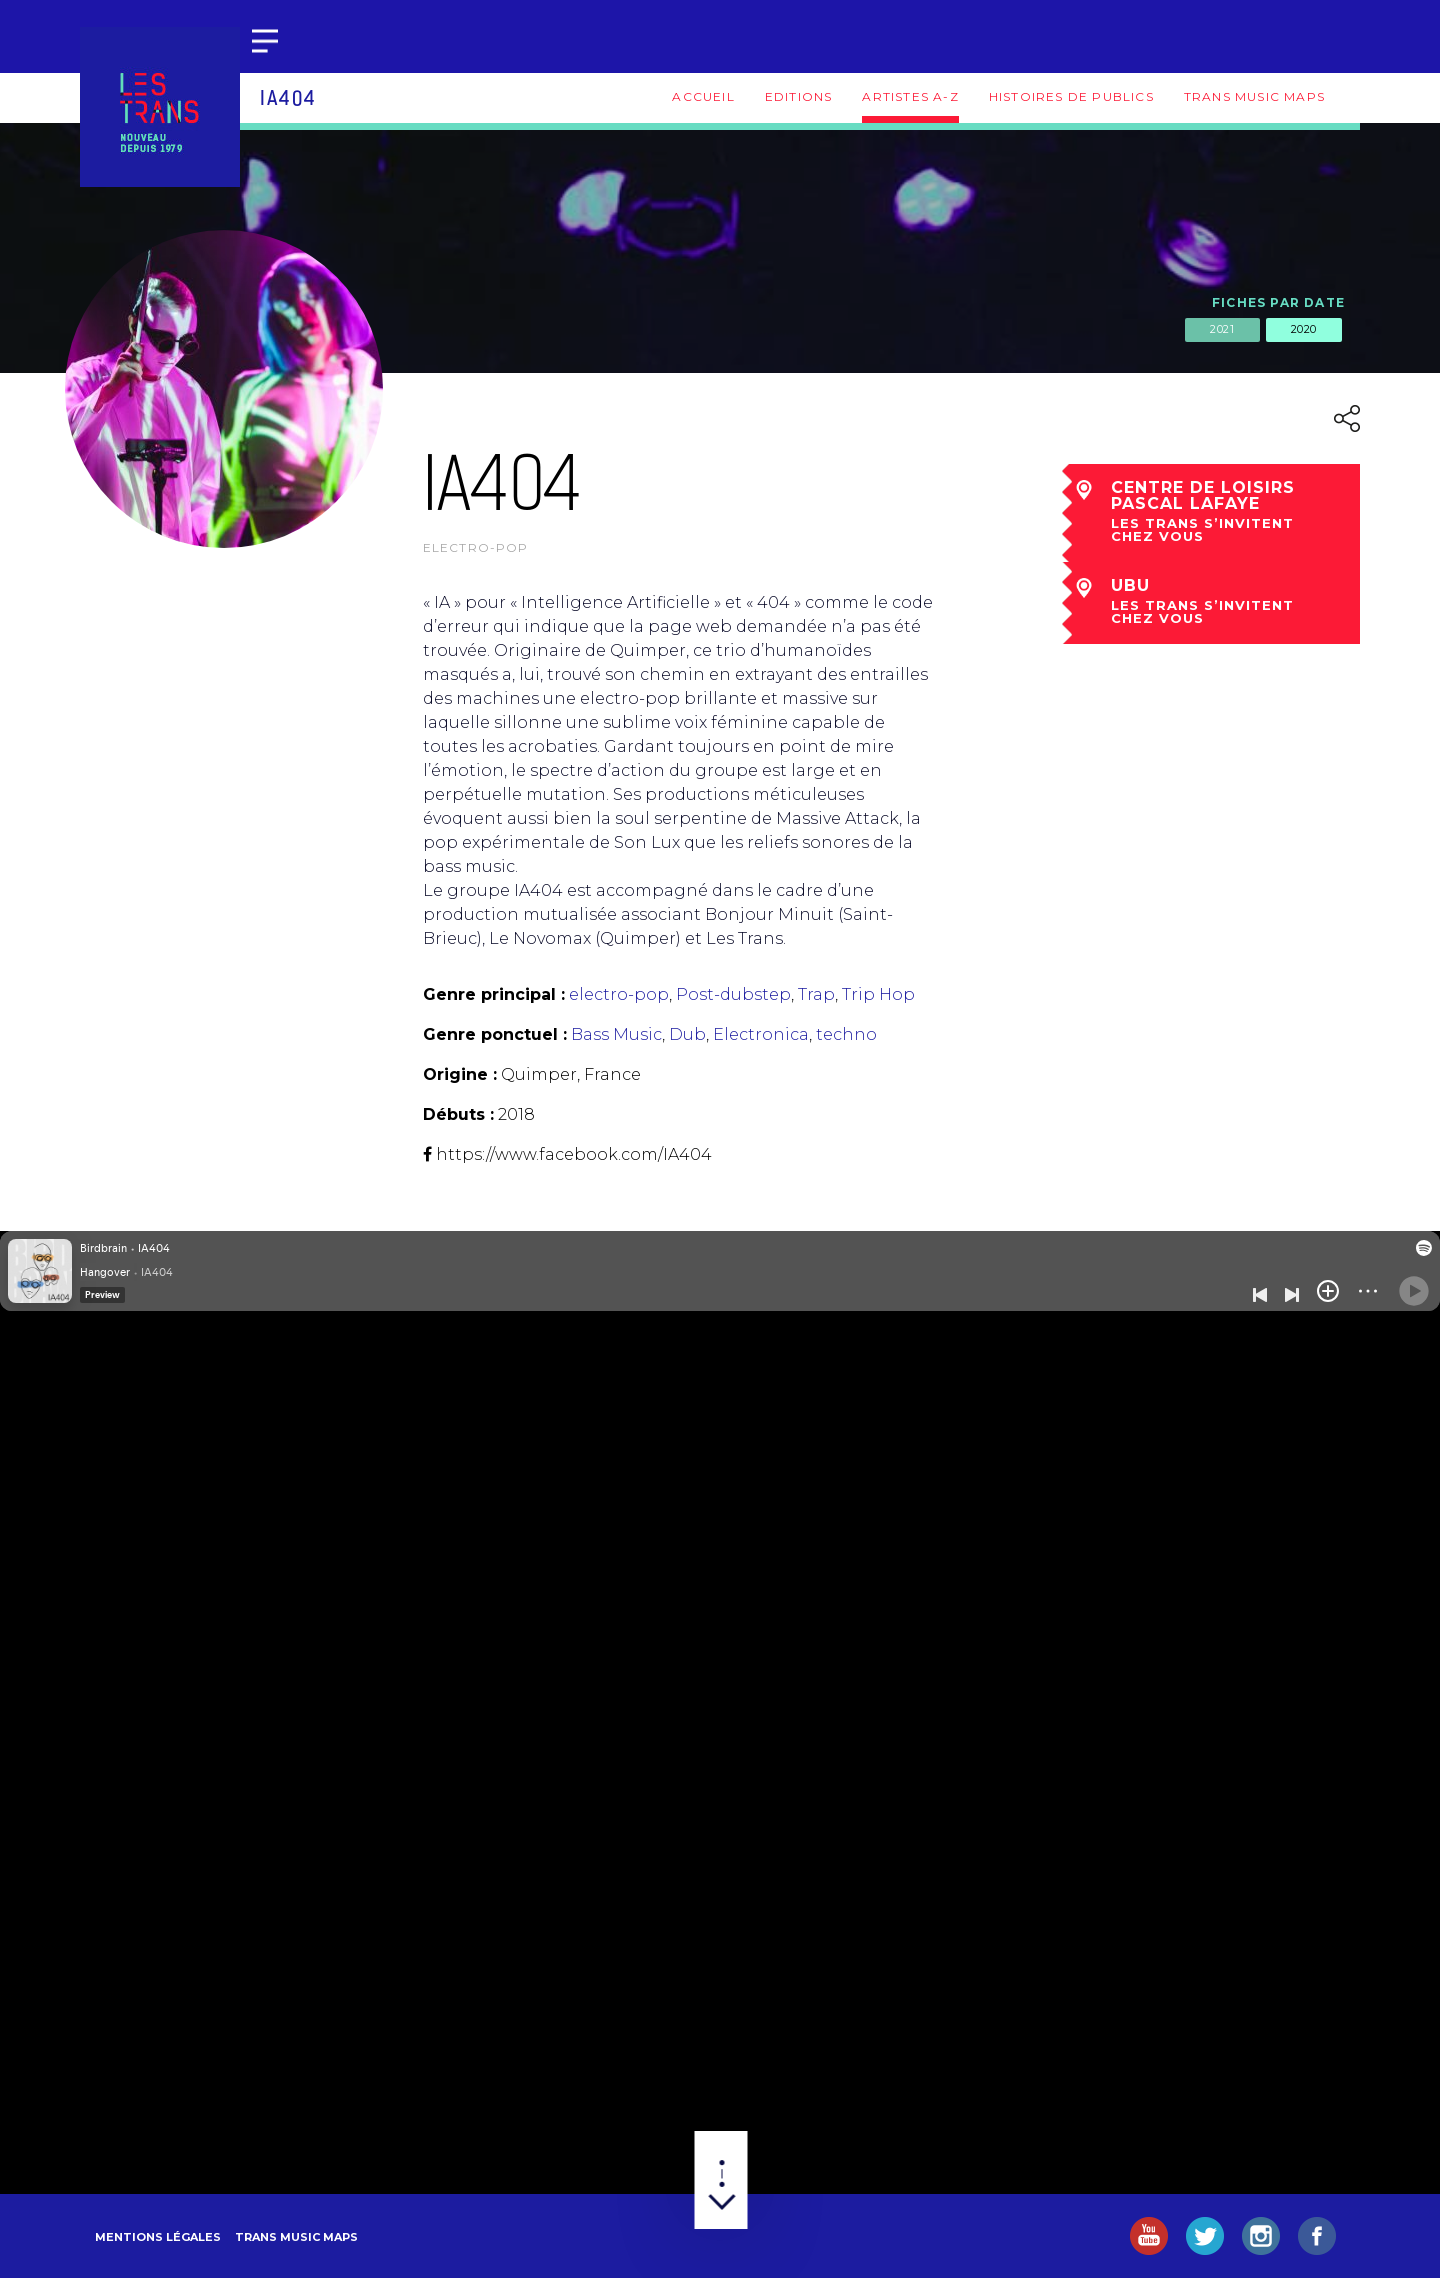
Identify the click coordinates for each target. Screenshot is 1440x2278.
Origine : (460, 1074)
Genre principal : (494, 994)
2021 (1222, 329)
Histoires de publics (1071, 96)
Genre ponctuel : (495, 1034)
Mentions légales (158, 2237)
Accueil (703, 96)
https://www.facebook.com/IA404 (574, 1154)
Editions (799, 96)
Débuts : (458, 1114)
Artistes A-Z (910, 96)
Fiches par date (1278, 302)
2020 (1304, 329)
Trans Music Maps (1254, 96)
